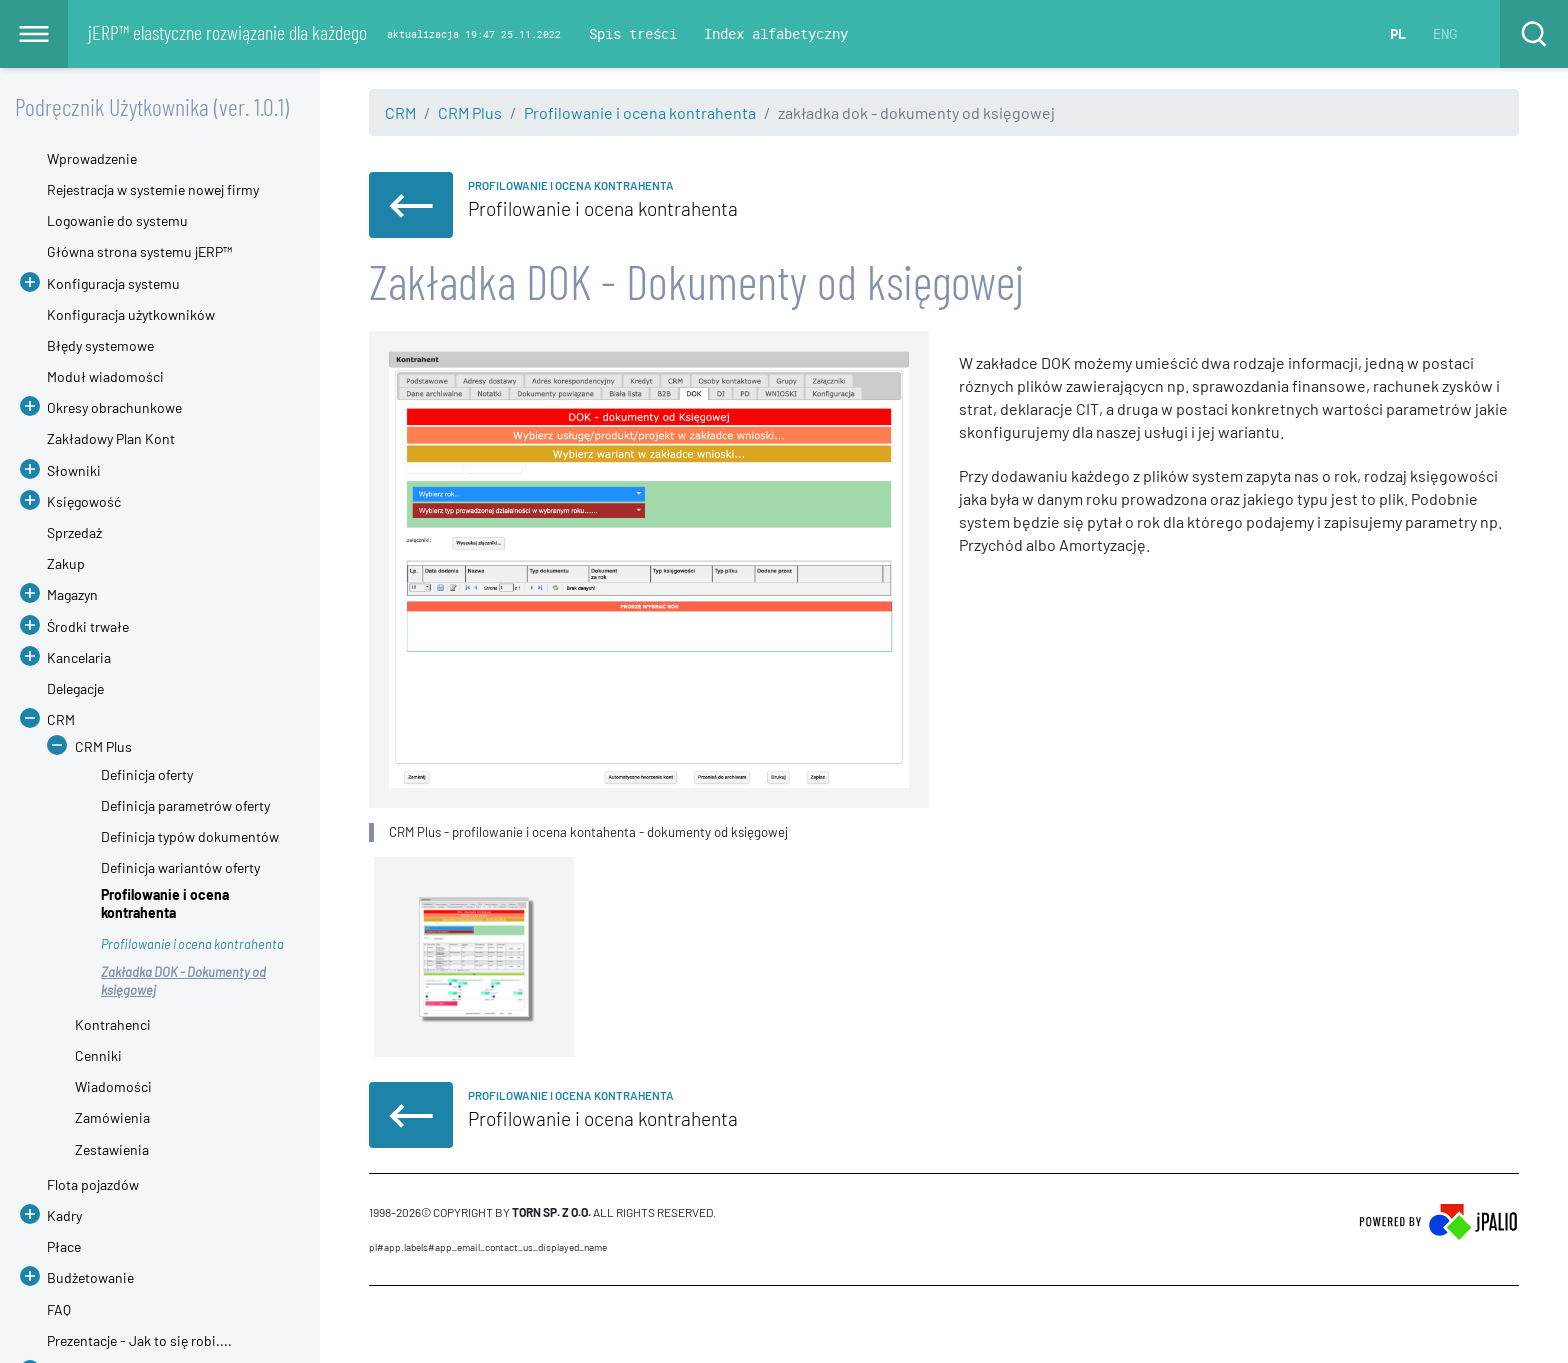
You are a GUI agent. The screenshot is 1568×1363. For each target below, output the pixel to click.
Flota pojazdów (93, 1184)
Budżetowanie (90, 1277)
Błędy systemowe (100, 345)
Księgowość (84, 501)
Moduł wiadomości (105, 376)
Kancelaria (79, 657)
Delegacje (75, 688)
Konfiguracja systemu (113, 283)
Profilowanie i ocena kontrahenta (640, 112)
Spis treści (633, 33)
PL (1398, 33)
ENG (1445, 33)
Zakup (66, 563)
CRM (400, 112)
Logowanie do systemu (117, 220)
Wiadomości (113, 1086)
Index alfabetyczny (776, 33)
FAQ (59, 1309)
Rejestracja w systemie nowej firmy (153, 189)
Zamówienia (112, 1117)
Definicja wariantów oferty (180, 867)
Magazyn (72, 594)
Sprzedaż (74, 532)
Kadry (64, 1215)
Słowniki (74, 470)
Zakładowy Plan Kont (111, 438)
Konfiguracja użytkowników (131, 314)
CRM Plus (470, 112)
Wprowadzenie (92, 158)
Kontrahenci (113, 1024)
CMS (380, 1324)
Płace (64, 1246)
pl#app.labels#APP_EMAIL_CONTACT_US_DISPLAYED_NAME (488, 1247)
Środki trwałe (88, 626)
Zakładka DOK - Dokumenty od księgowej (183, 981)
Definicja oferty (147, 774)
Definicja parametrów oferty (185, 805)
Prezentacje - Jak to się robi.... (139, 1340)
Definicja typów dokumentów (190, 836)
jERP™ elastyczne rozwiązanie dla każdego (227, 32)
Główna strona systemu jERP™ (139, 251)
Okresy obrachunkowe (114, 407)
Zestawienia (112, 1149)
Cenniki (98, 1055)
